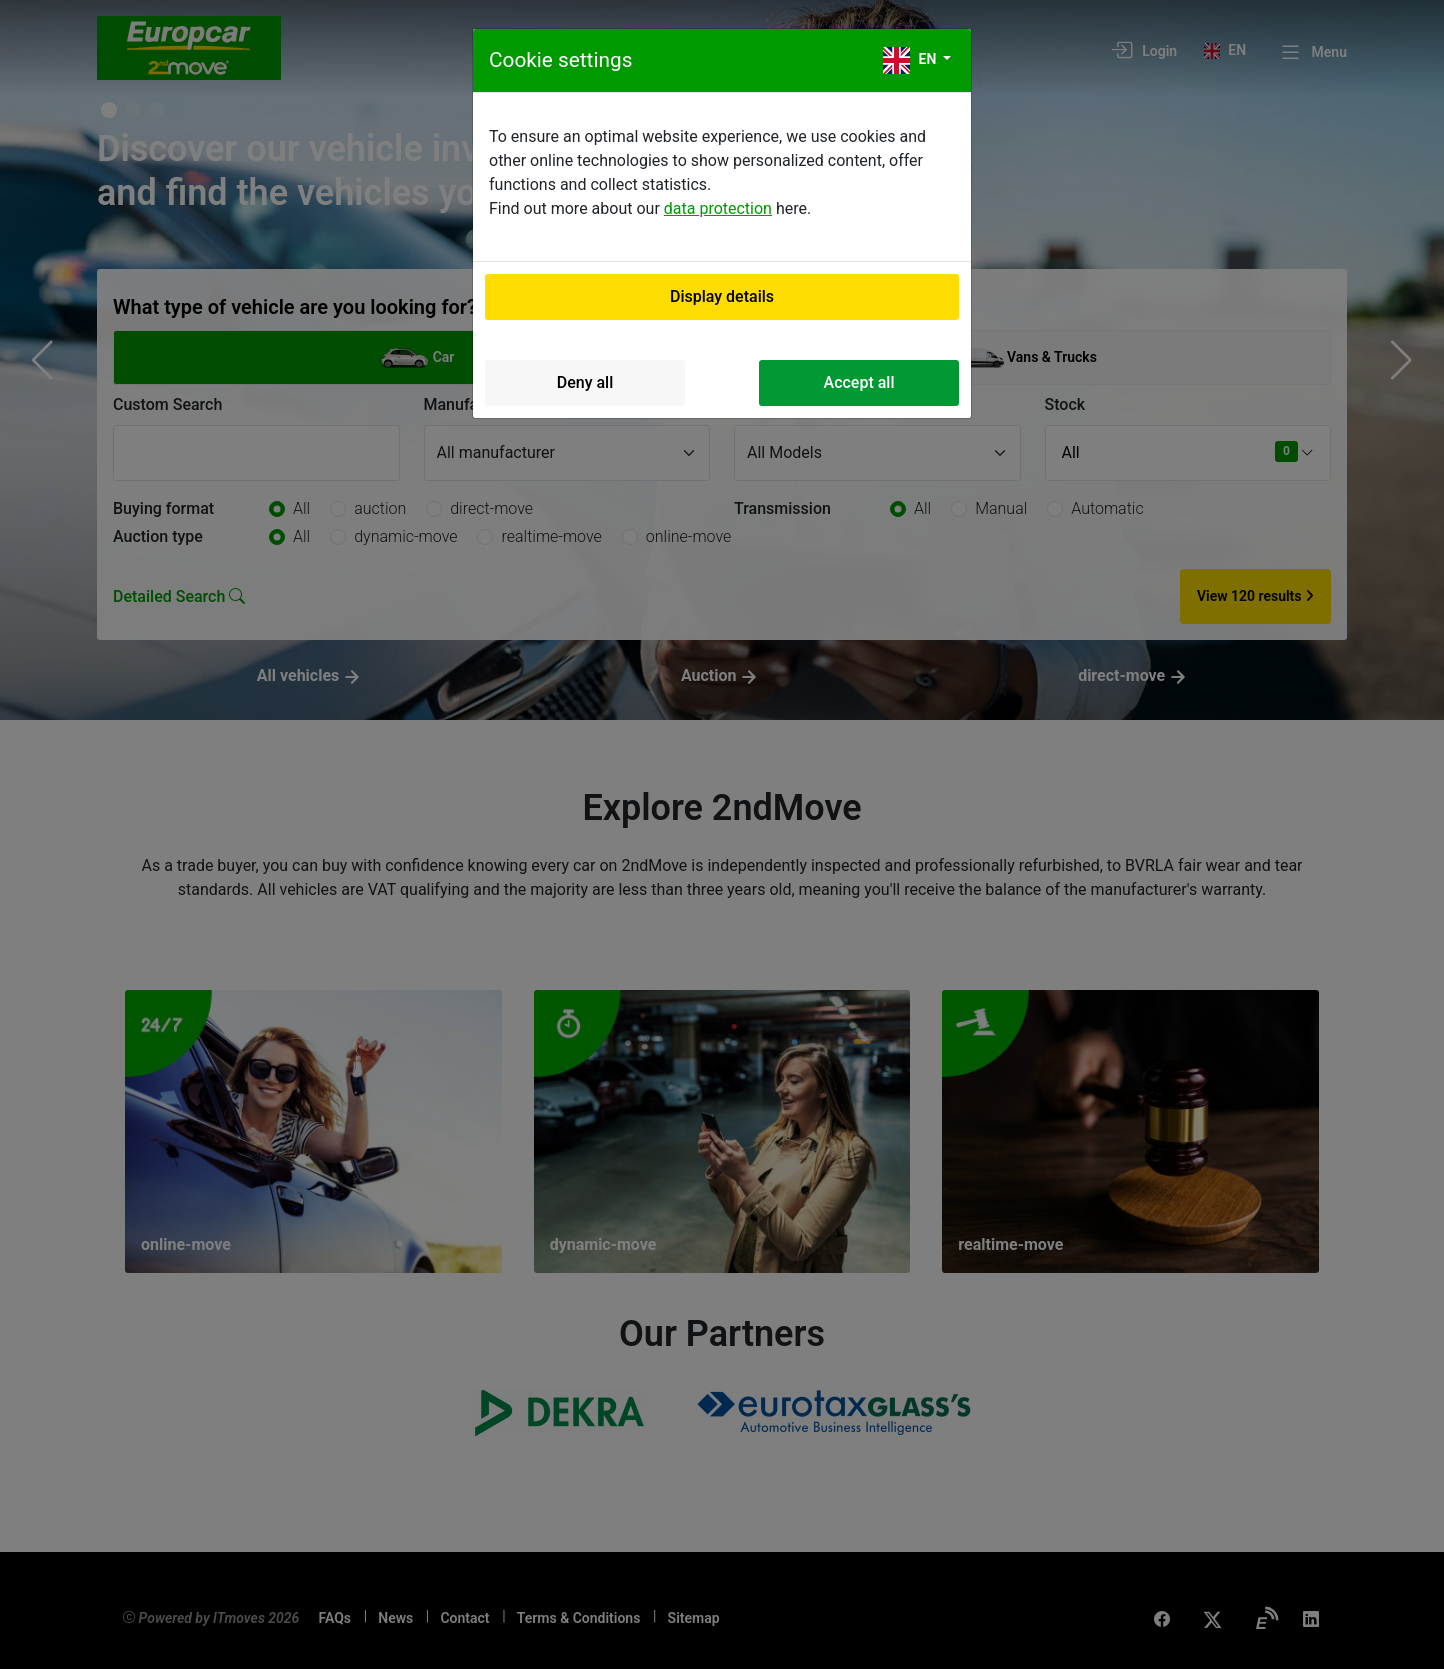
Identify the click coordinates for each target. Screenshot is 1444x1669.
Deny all (585, 382)
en (911, 60)
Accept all (859, 382)
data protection (718, 208)
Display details (722, 296)
